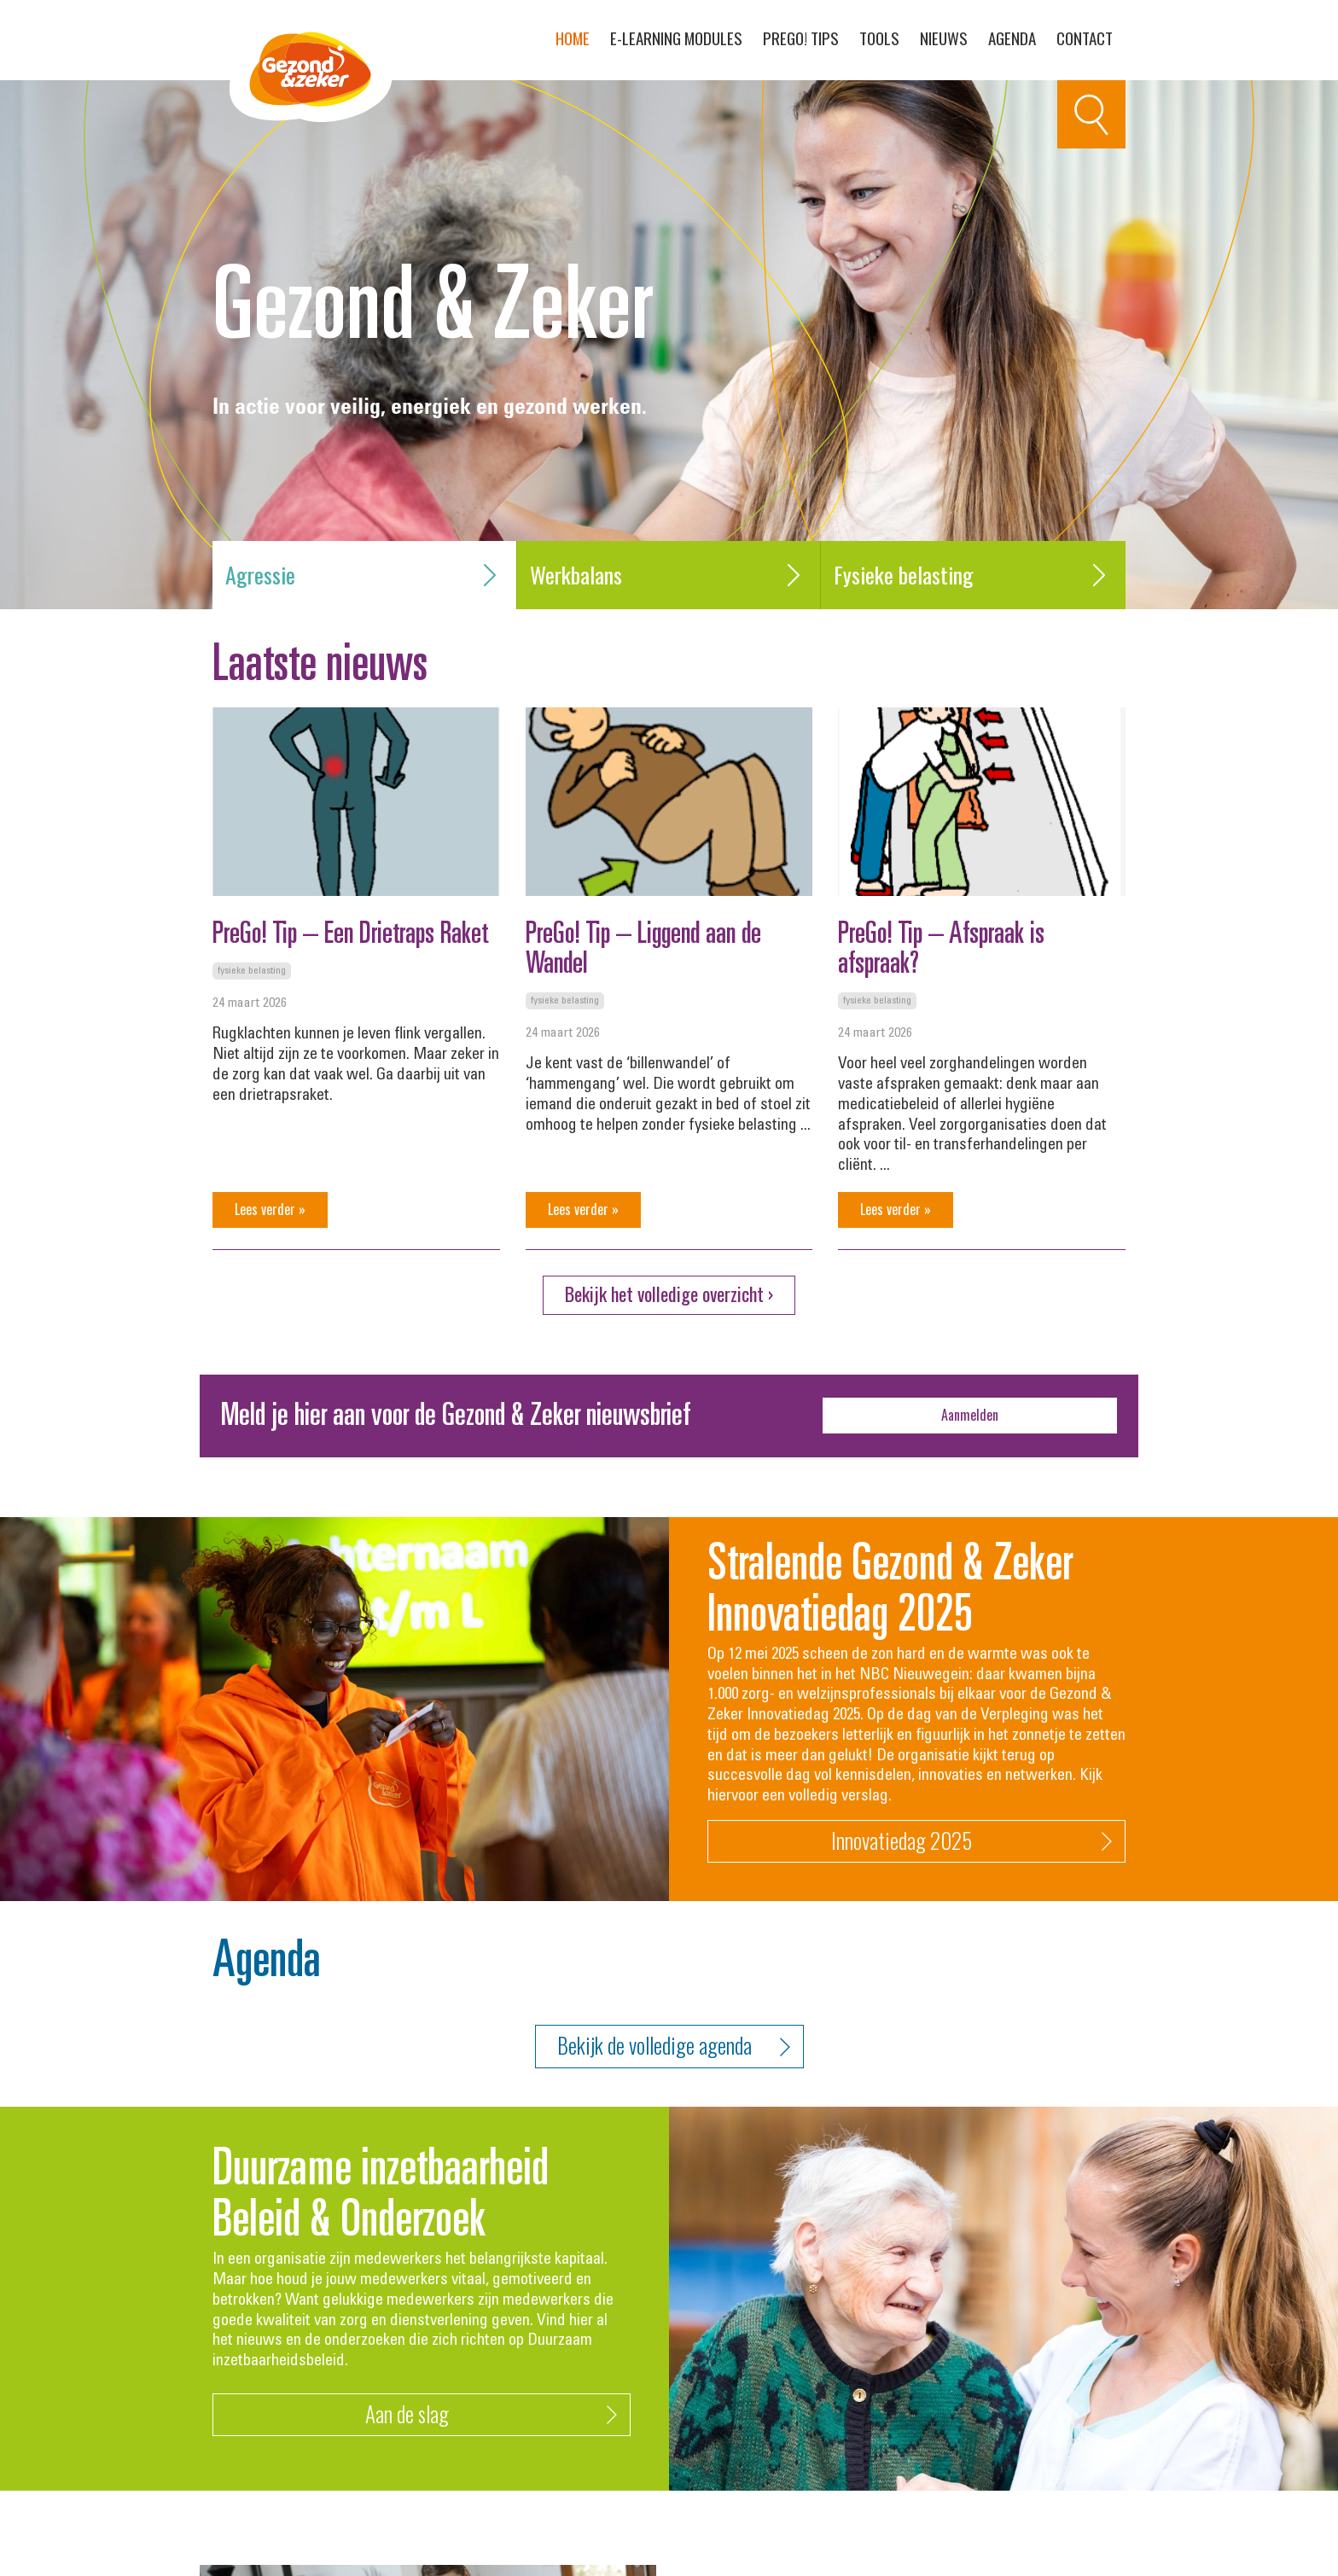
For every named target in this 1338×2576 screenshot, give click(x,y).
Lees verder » (270, 1209)
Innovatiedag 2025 (971, 1842)
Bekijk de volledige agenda (673, 2046)
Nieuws (944, 37)
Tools (879, 37)
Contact (1084, 37)
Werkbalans (669, 575)
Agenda (1012, 37)
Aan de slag (491, 2415)
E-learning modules (676, 37)
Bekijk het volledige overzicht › (669, 1293)
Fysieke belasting (973, 575)
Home (573, 37)
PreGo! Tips (801, 37)
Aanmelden (969, 1414)
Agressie (364, 575)
